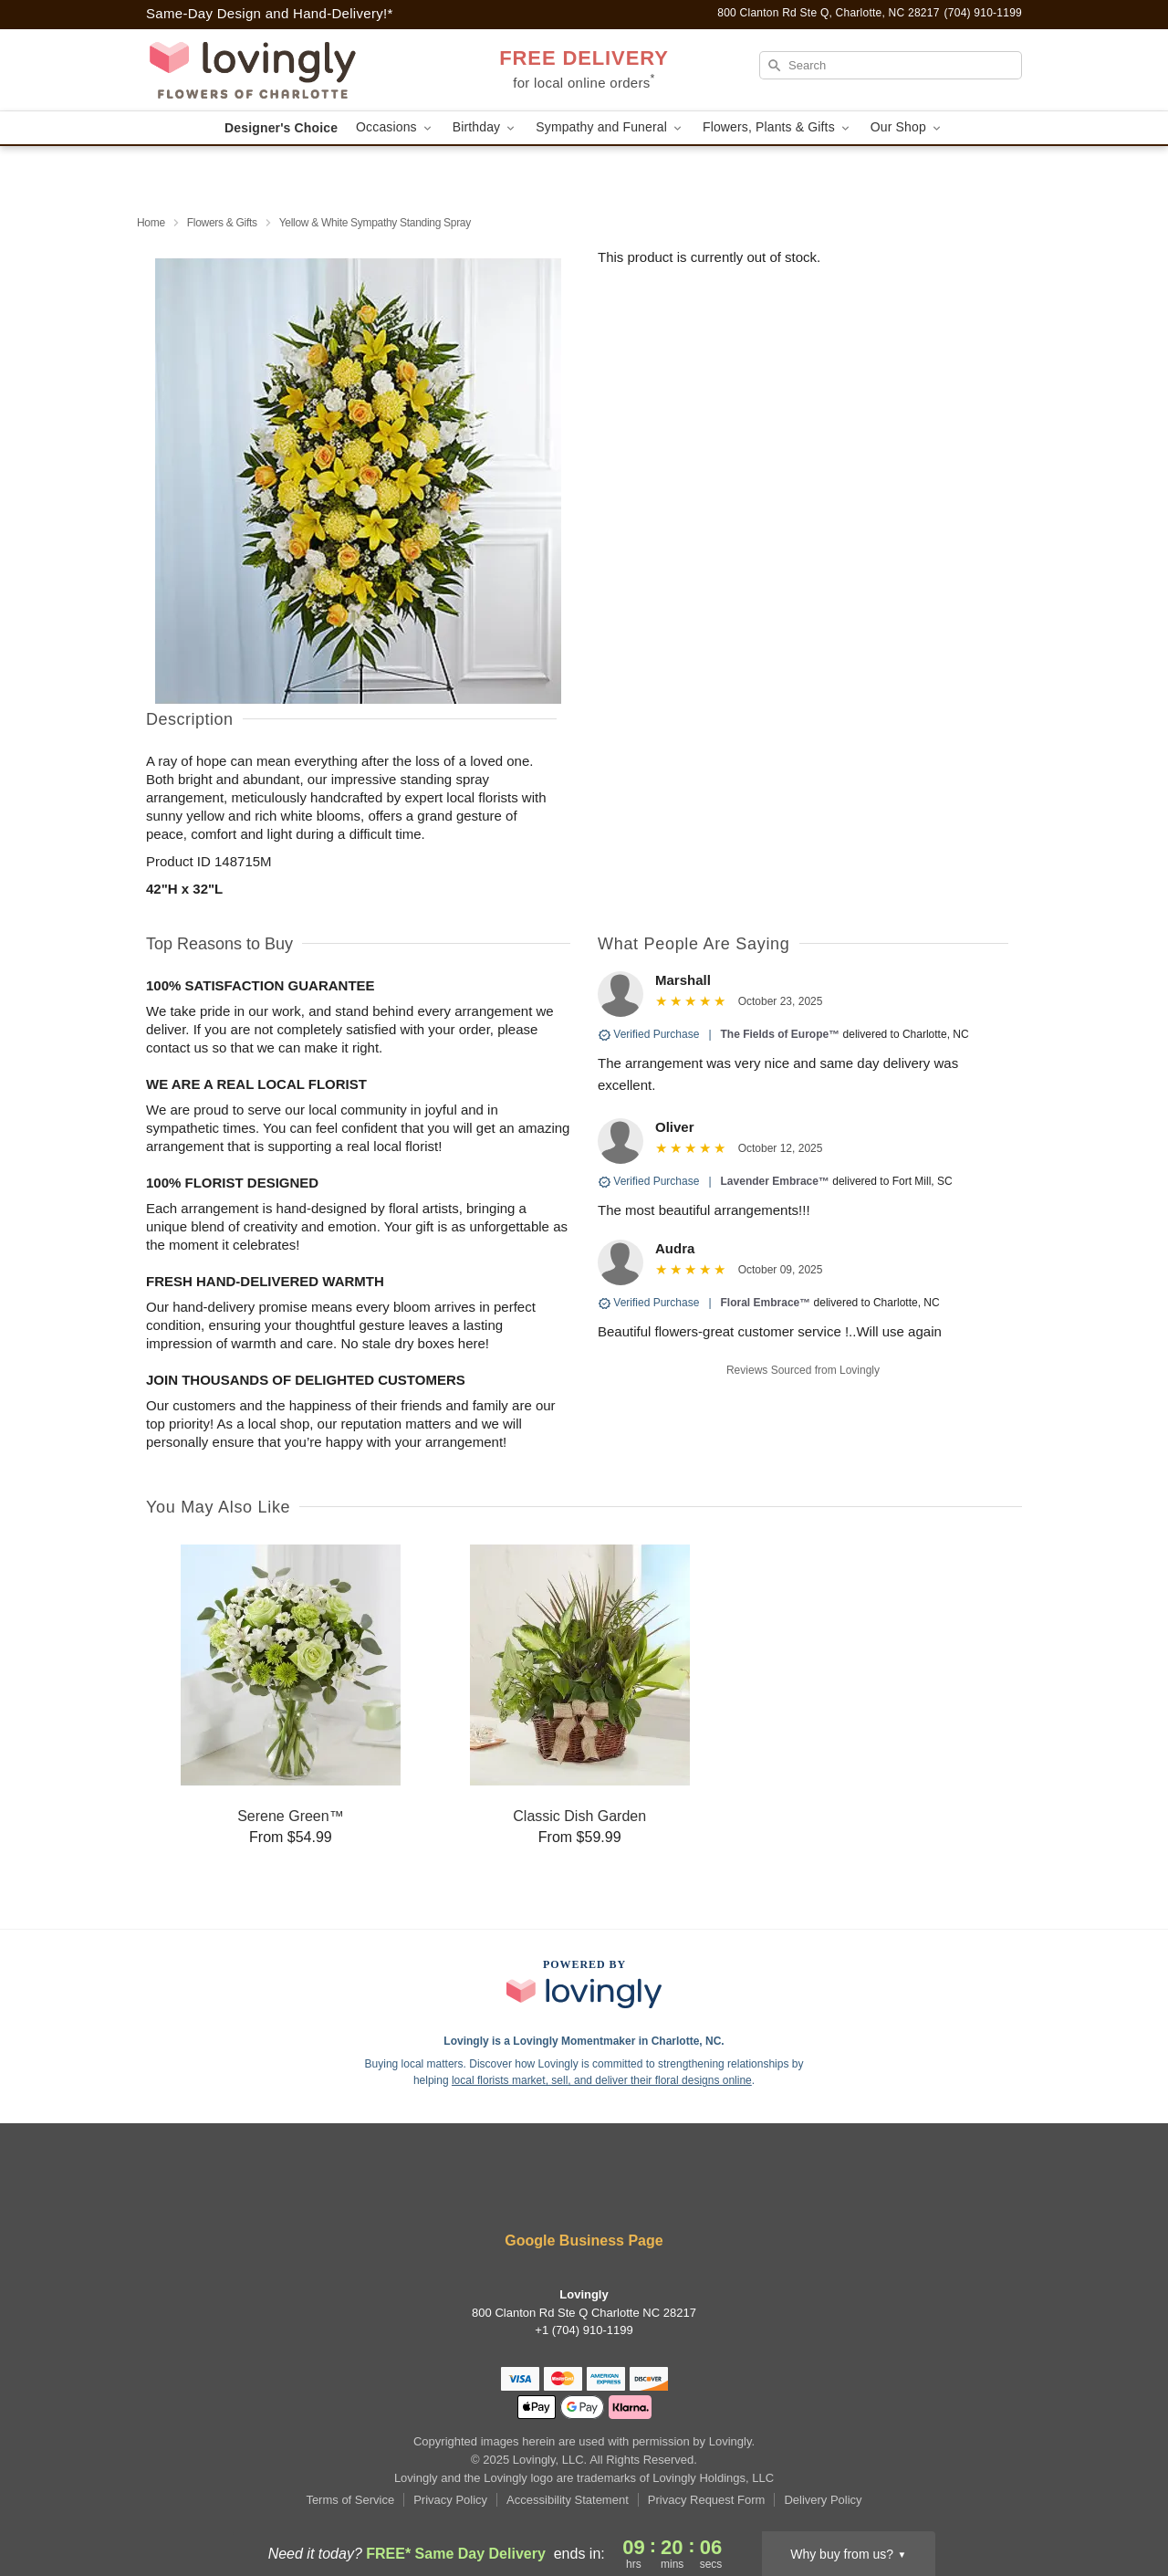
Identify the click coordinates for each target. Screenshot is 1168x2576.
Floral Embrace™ (766, 1302)
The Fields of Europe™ (780, 1034)
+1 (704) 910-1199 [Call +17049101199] (583, 2330)
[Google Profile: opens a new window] (638, 2192)
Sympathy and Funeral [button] (610, 127)
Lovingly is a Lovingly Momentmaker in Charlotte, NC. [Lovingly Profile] (583, 2041)
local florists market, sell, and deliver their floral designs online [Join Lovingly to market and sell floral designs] (602, 2080)
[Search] (890, 65)
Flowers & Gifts (222, 222)
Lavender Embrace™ (775, 1181)
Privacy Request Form (707, 2500)
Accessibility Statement (567, 2500)
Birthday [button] (485, 127)
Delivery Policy (822, 2500)
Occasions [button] (395, 127)
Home (151, 222)
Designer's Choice (281, 127)
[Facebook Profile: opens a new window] (531, 2192)
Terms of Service (350, 2500)
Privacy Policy (450, 2500)
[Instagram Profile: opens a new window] (586, 2192)
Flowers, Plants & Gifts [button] (777, 127)
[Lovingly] (277, 70)
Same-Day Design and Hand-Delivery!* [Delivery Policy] (269, 13)
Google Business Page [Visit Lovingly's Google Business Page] (583, 2240)
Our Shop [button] (907, 127)
